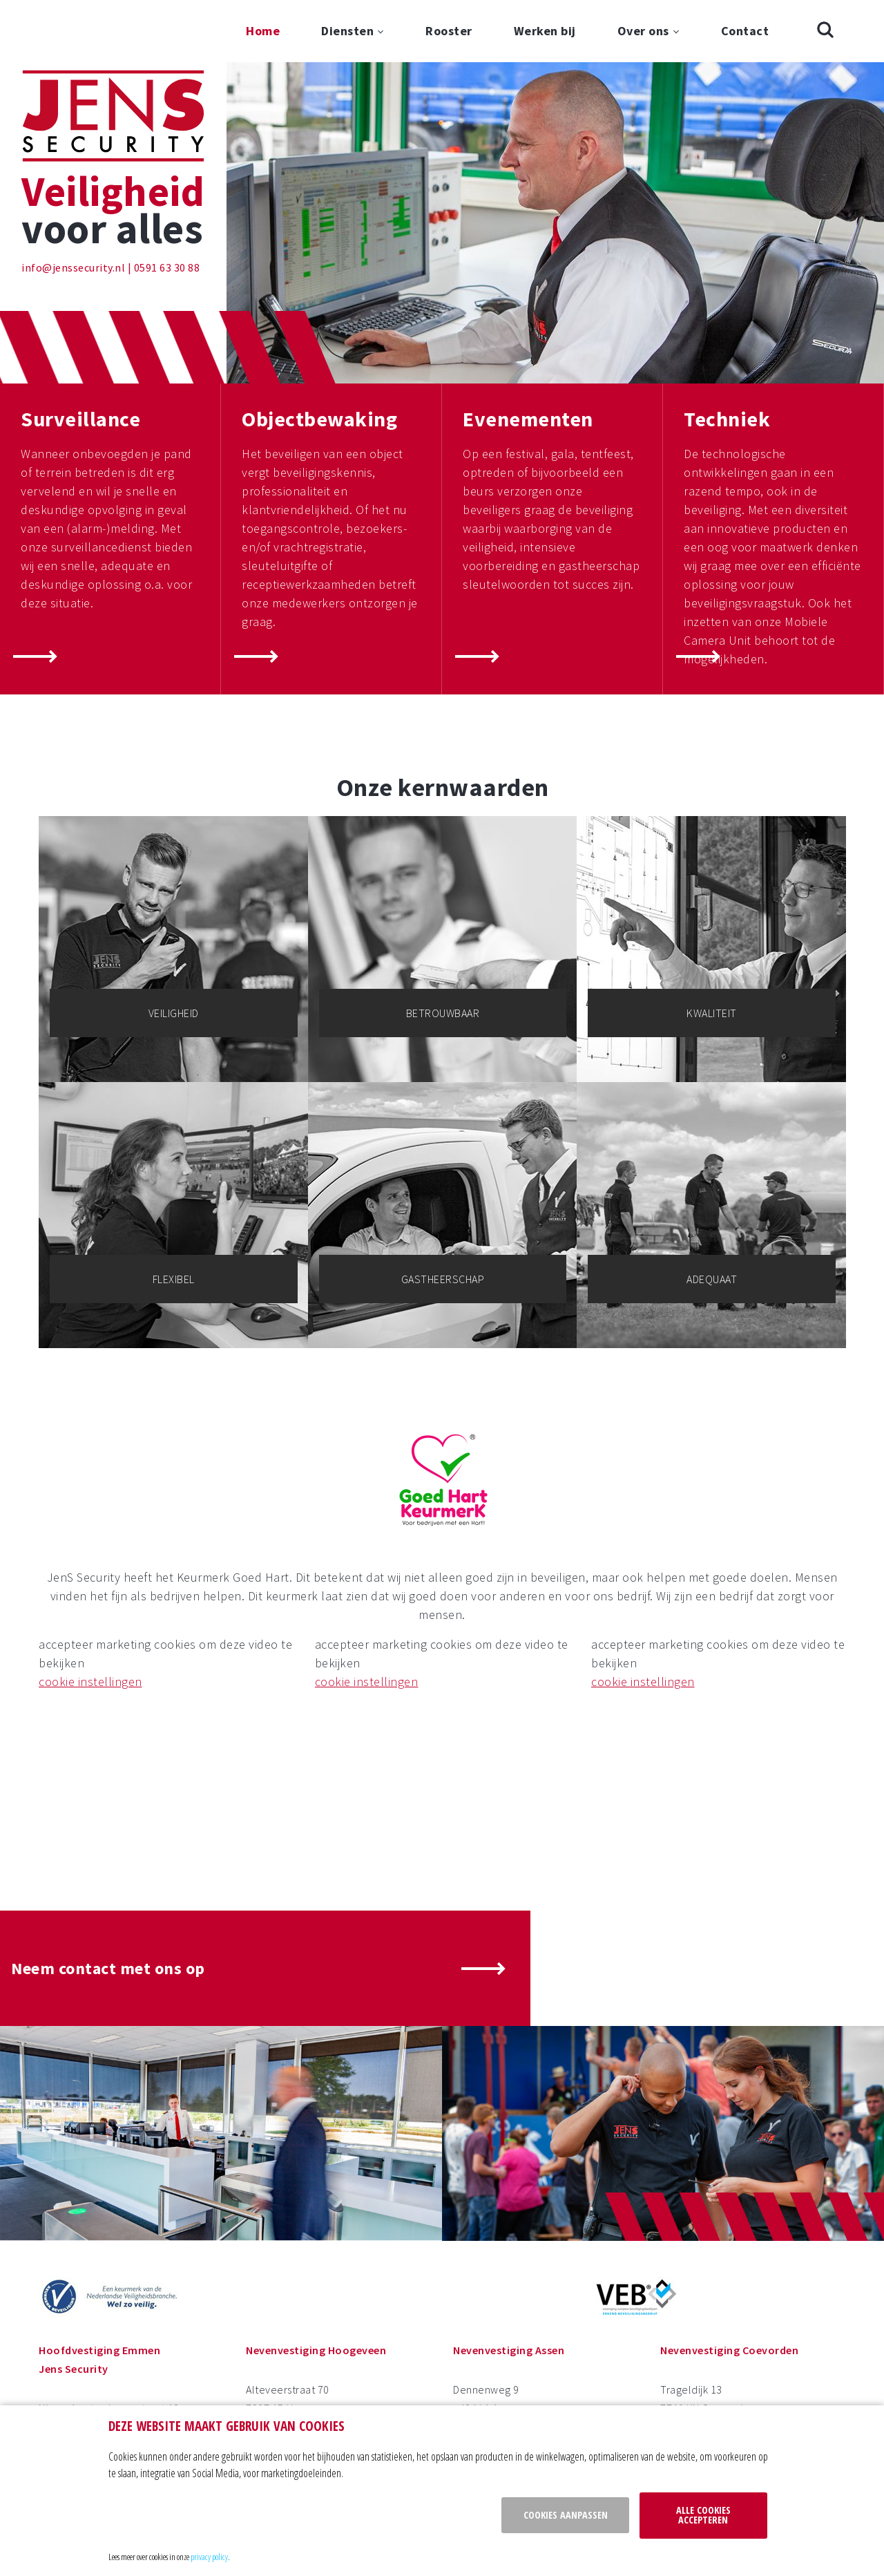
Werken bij (545, 31)
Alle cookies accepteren (703, 2514)
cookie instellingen (90, 1681)
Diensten (347, 31)
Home (263, 31)
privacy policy (209, 2556)
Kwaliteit (711, 1013)
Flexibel (174, 1279)
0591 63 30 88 (167, 267)
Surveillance (80, 419)
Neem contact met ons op (108, 1968)
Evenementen (528, 419)
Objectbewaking (319, 419)
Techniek (727, 419)
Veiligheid (173, 1013)
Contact (745, 31)
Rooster (448, 31)
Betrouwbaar (443, 1013)
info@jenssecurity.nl (73, 267)
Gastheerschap (443, 1279)
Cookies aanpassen (565, 2514)
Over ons (643, 31)
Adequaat (711, 1279)
